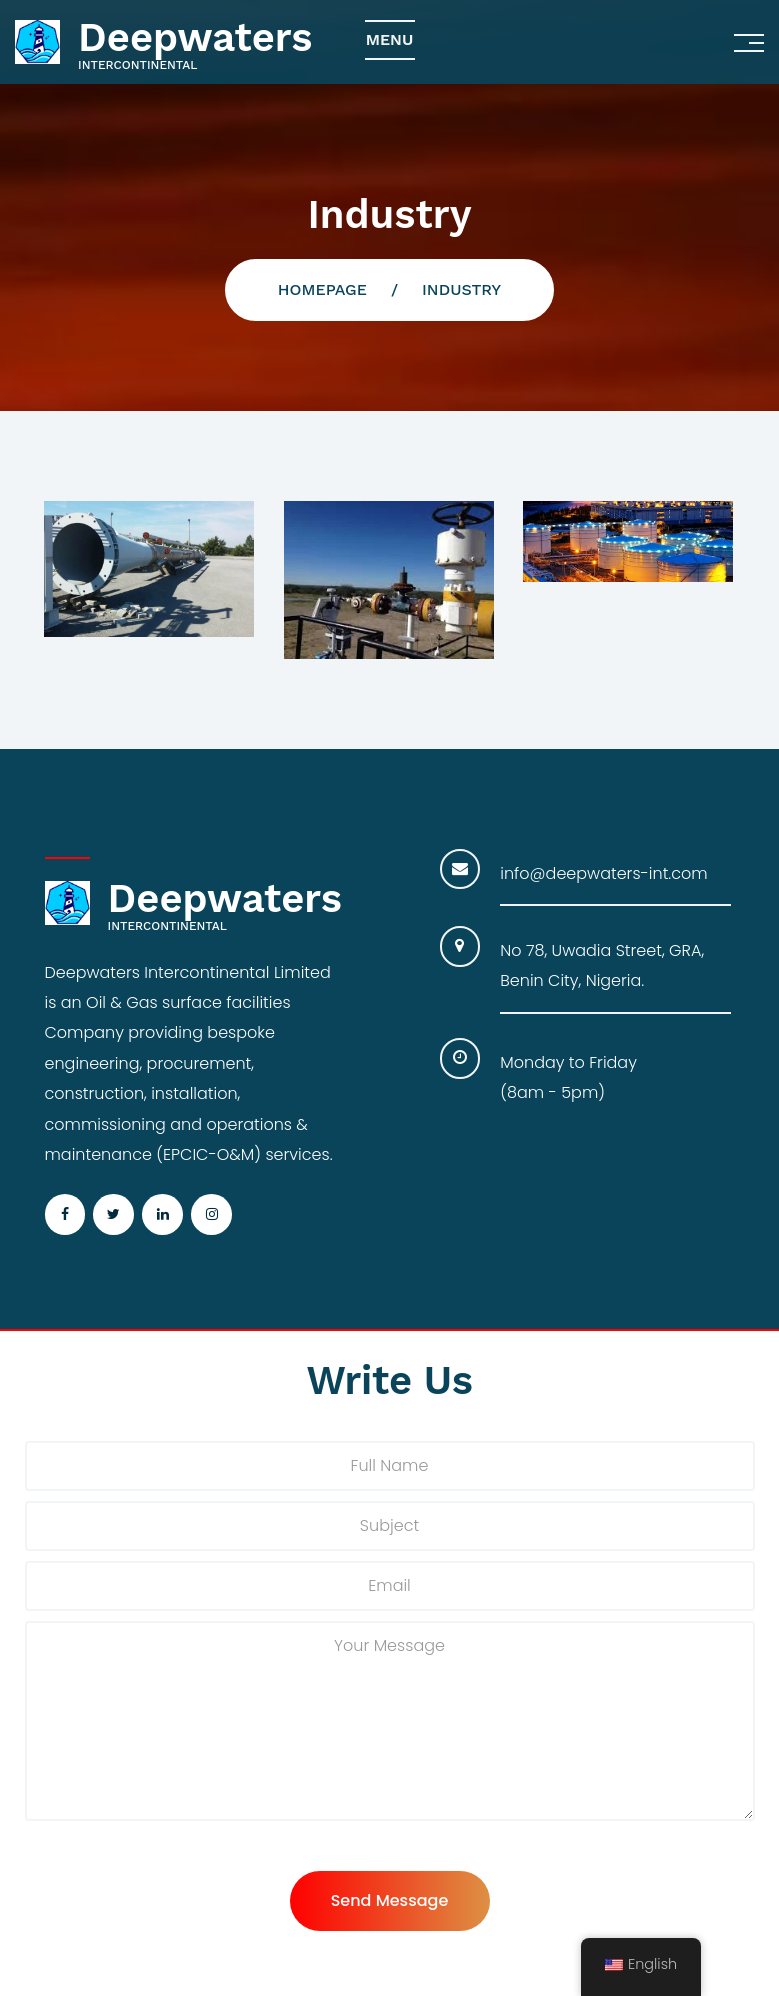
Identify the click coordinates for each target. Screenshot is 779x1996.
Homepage (322, 289)
